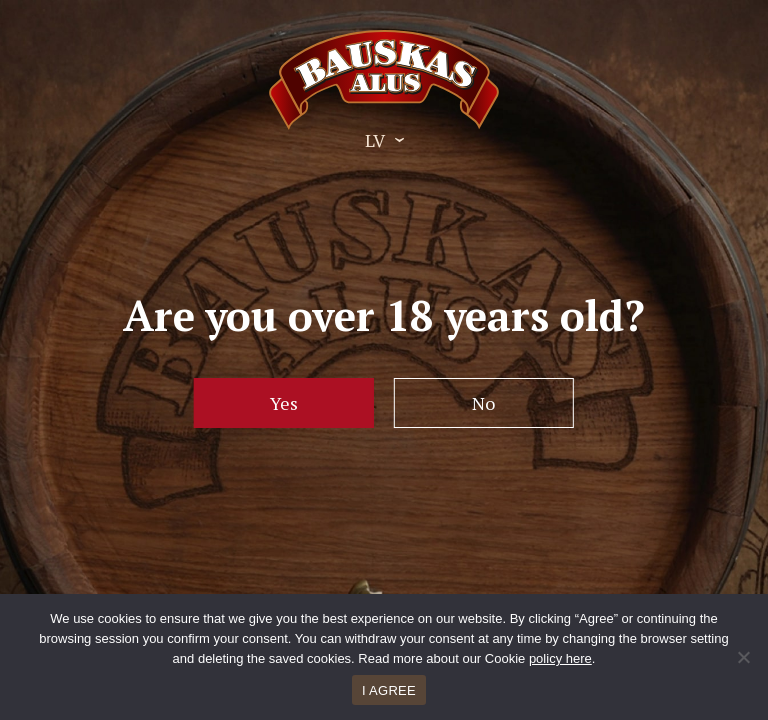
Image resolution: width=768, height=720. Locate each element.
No (483, 403)
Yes (284, 403)
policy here (560, 658)
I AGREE (389, 690)
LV (375, 140)
